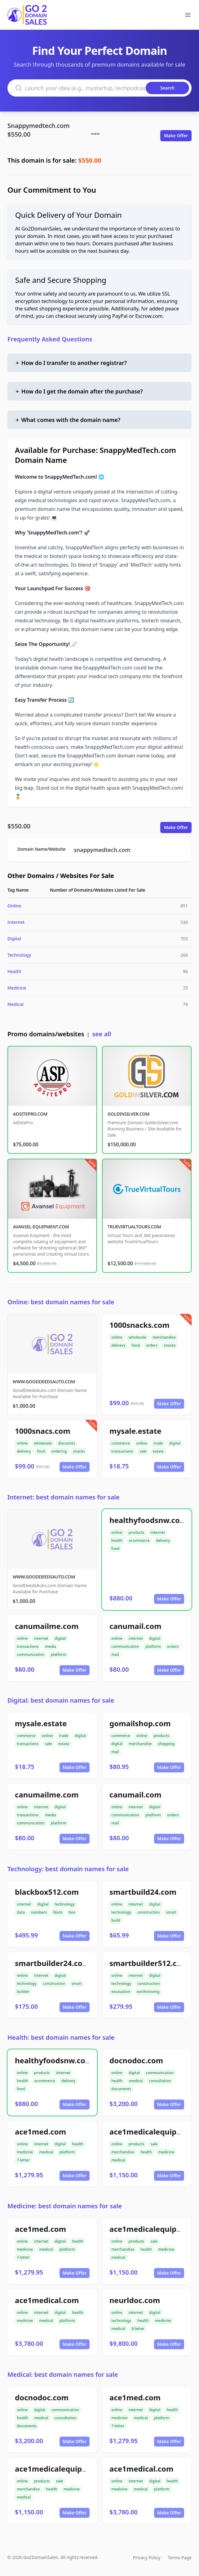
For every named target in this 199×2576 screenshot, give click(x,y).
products (136, 1532)
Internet (15, 922)
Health (14, 971)
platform (58, 1654)
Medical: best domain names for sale (62, 2374)
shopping (166, 1743)
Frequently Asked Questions (49, 339)
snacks (170, 1345)
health (117, 1540)
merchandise (164, 1337)
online (116, 1337)
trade (158, 1443)
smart (171, 1912)
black (57, 1912)
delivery (118, 1345)
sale (143, 1451)
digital (174, 1443)
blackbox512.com (47, 1892)
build (115, 1920)
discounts (66, 1443)
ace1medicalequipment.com (67, 2469)
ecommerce (139, 1540)
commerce (120, 1443)
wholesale (138, 1337)
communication (31, 1654)
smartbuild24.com (142, 1892)
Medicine (16, 988)
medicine (25, 2152)
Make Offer (176, 135)
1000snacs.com (42, 1431)
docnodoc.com (136, 2060)
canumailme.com (46, 1626)
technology (64, 1904)
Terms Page (180, 2558)
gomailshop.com (140, 1723)
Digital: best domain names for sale (60, 1700)
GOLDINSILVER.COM (128, 1114)
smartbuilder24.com (52, 1963)
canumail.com (135, 1626)
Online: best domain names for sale (60, 1302)
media (50, 1646)
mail (115, 1654)
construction (148, 1912)
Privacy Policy (146, 2558)
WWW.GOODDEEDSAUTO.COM (44, 1382)
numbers (39, 1912)
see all (101, 1034)
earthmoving (148, 1991)
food (135, 1345)
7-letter (23, 2160)
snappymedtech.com (102, 850)
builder (23, 1991)
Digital (14, 938)
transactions (122, 1451)
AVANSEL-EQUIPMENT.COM (41, 1227)
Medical (15, 1004)
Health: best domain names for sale (61, 2037)
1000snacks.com (139, 1325)
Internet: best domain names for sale (63, 1497)
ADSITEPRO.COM (30, 1114)
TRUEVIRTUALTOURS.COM (134, 1227)
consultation (160, 2080)
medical (136, 2080)
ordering (59, 1451)
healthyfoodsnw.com (148, 1520)
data (21, 1912)
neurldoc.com (134, 2300)
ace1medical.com (47, 2300)
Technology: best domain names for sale (68, 1869)
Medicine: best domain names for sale (64, 2206)
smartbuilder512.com (148, 1963)
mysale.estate (135, 1431)
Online (14, 906)
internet (158, 1532)
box (72, 1912)
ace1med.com (40, 2131)
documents (121, 2088)
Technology (19, 955)
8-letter (137, 2328)
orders (151, 1345)
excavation (120, 1991)
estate (158, 1451)
